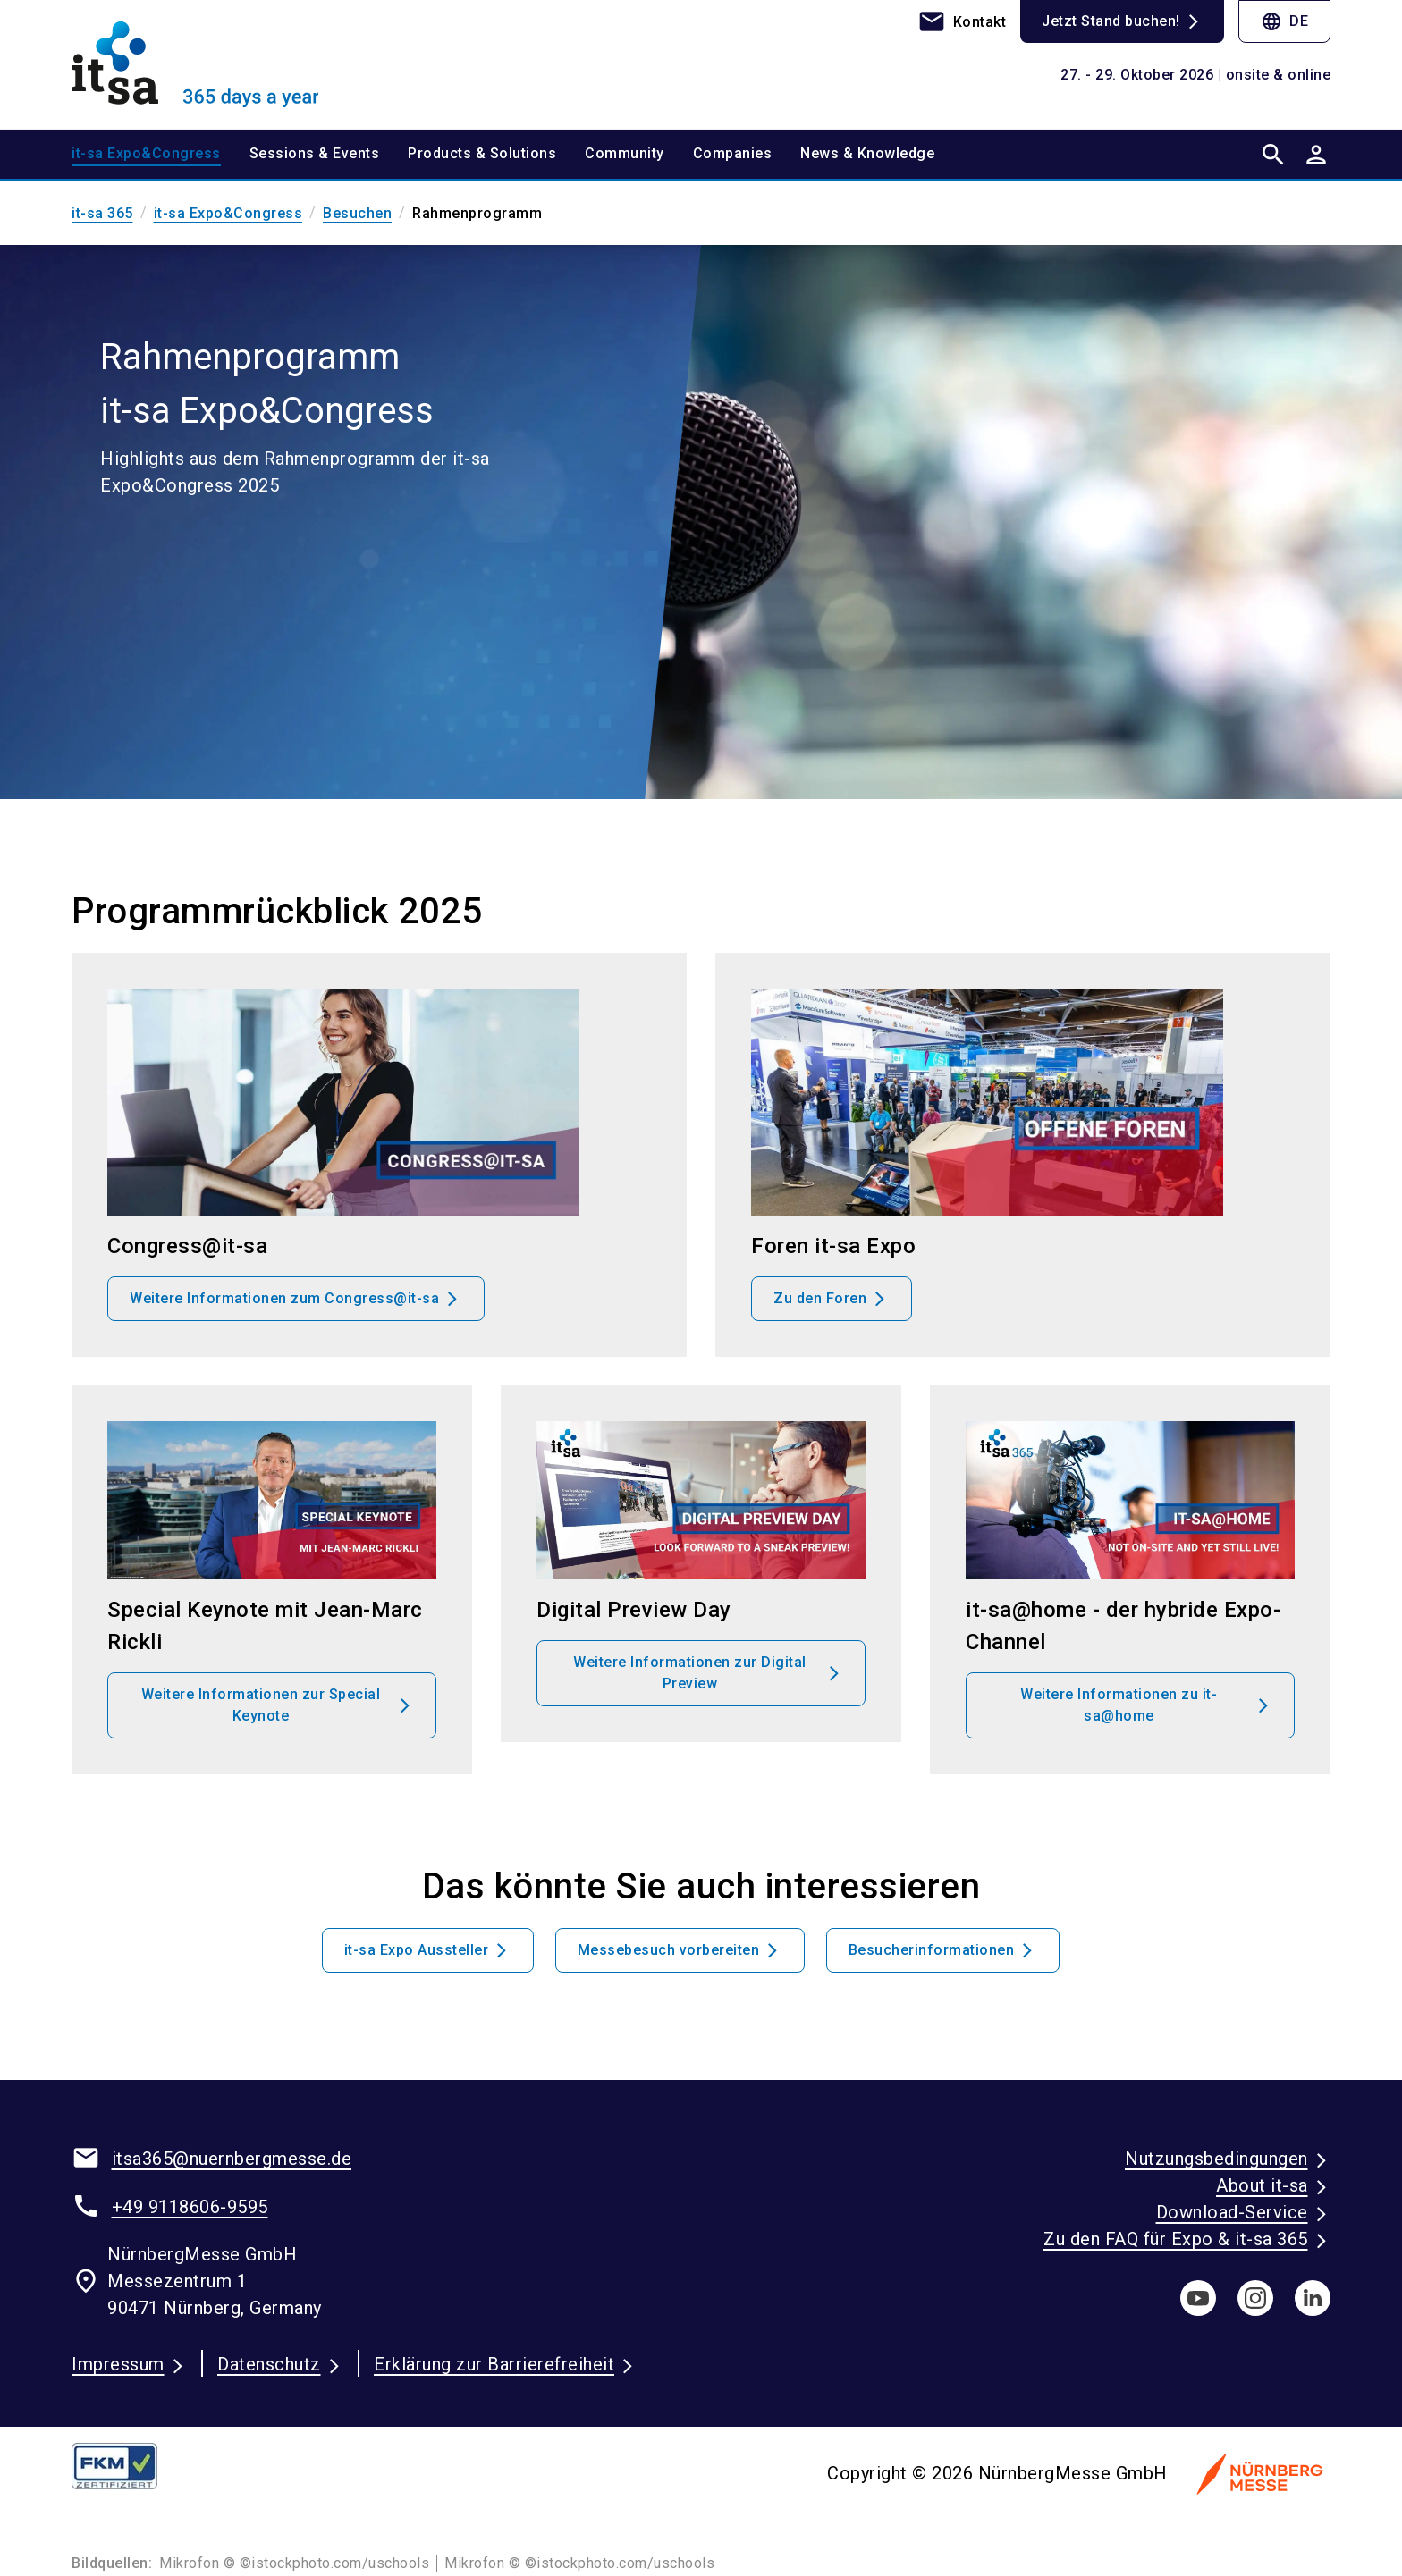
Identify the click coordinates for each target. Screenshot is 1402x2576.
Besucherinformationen (932, 1949)
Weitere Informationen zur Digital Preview (690, 1673)
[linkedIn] (1312, 2298)
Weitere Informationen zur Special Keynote (261, 1705)
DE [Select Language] (1284, 21)
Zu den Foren (819, 1298)
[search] (1273, 155)
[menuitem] (160, 155)
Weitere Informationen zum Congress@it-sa (284, 1298)
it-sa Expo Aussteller (416, 1949)
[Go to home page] (218, 64)
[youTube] (1198, 2298)
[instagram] (1255, 2298)
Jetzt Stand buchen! (1111, 21)
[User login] (1316, 155)
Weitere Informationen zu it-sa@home (1118, 1705)
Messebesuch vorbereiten (669, 1949)
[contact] (962, 21)
